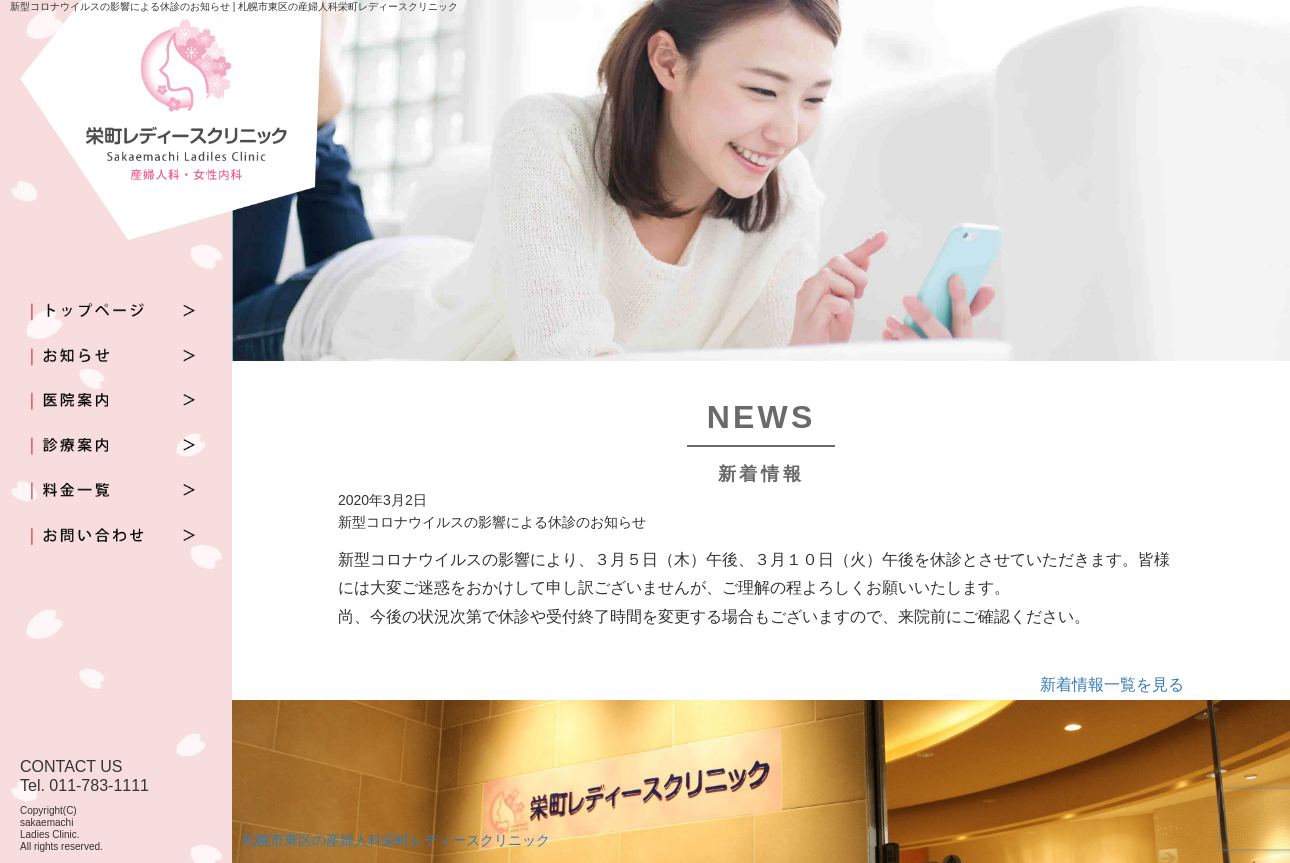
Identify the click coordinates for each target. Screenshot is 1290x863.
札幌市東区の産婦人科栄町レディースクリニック (396, 840)
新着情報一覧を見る (1112, 684)
